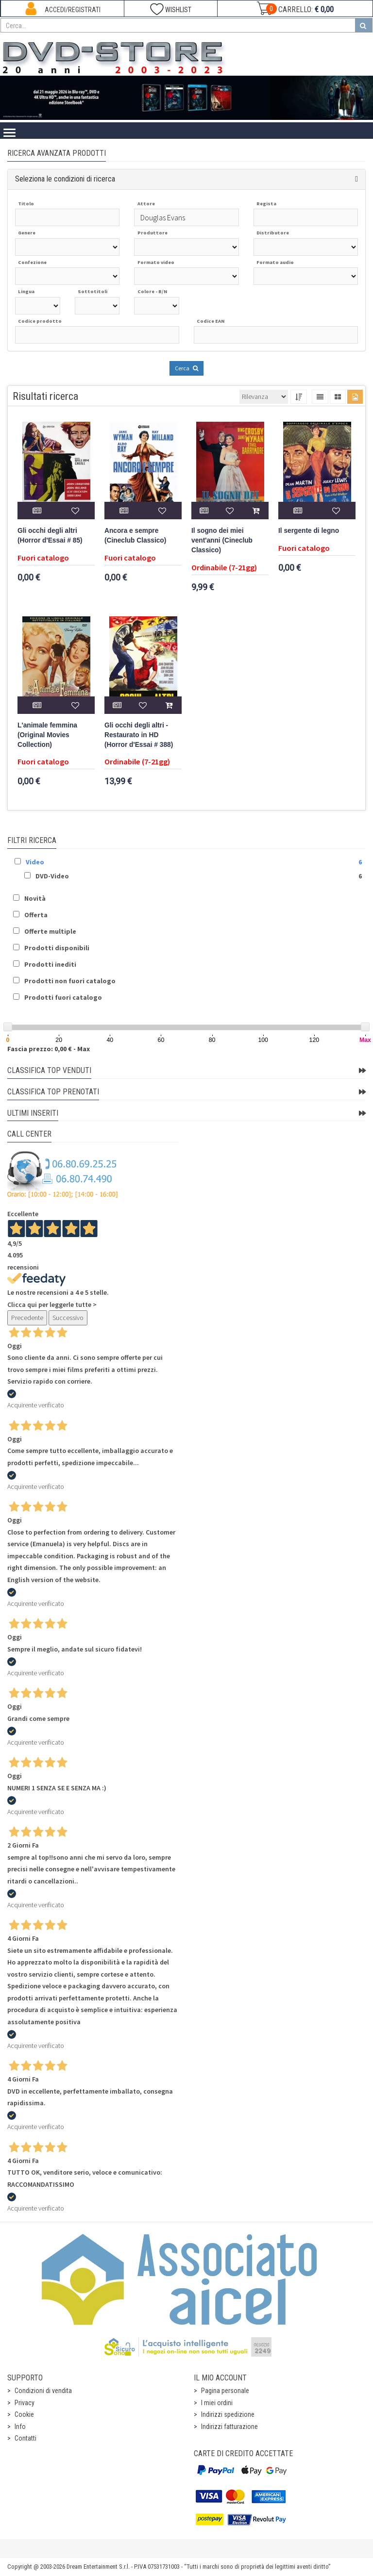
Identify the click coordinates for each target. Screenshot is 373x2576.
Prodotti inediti (50, 964)
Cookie (24, 2414)
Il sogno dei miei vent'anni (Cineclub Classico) (222, 540)
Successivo (68, 1317)
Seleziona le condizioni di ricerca (65, 178)
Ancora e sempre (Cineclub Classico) (135, 535)
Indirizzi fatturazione (229, 2426)
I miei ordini (217, 2403)
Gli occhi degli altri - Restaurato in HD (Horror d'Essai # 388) (138, 735)
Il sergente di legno (308, 530)
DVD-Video (52, 876)
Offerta (36, 914)
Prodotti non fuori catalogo (70, 980)
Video (35, 862)
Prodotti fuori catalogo (63, 997)
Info (20, 2426)
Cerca (186, 368)
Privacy (24, 2403)
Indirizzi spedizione (227, 2414)
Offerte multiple (50, 931)
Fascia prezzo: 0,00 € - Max (48, 1048)
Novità (35, 898)
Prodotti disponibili (56, 947)
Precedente (27, 1317)
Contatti (25, 2438)
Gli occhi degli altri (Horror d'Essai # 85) (50, 535)
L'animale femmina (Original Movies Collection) (47, 735)
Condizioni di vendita (43, 2390)
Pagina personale (225, 2390)
